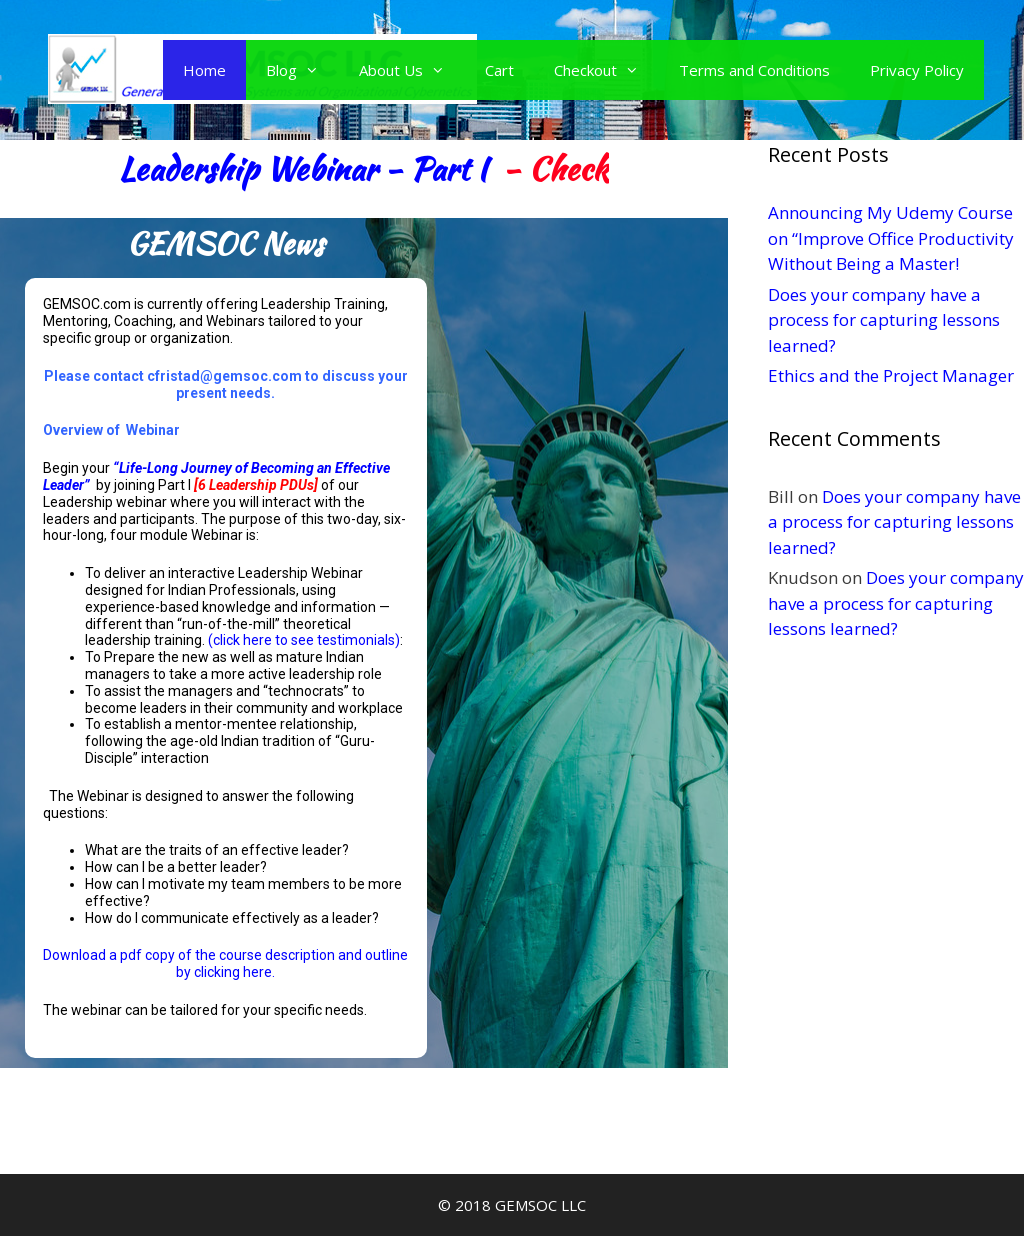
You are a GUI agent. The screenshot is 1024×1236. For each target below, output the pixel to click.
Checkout (606, 70)
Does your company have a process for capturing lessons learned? (884, 320)
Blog (302, 70)
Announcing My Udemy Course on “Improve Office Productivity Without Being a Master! (891, 238)
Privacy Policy (917, 70)
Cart (499, 70)
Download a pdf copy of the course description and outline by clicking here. (225, 963)
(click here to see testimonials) (304, 640)
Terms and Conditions (754, 70)
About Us (412, 70)
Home (204, 70)
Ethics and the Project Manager (891, 375)
